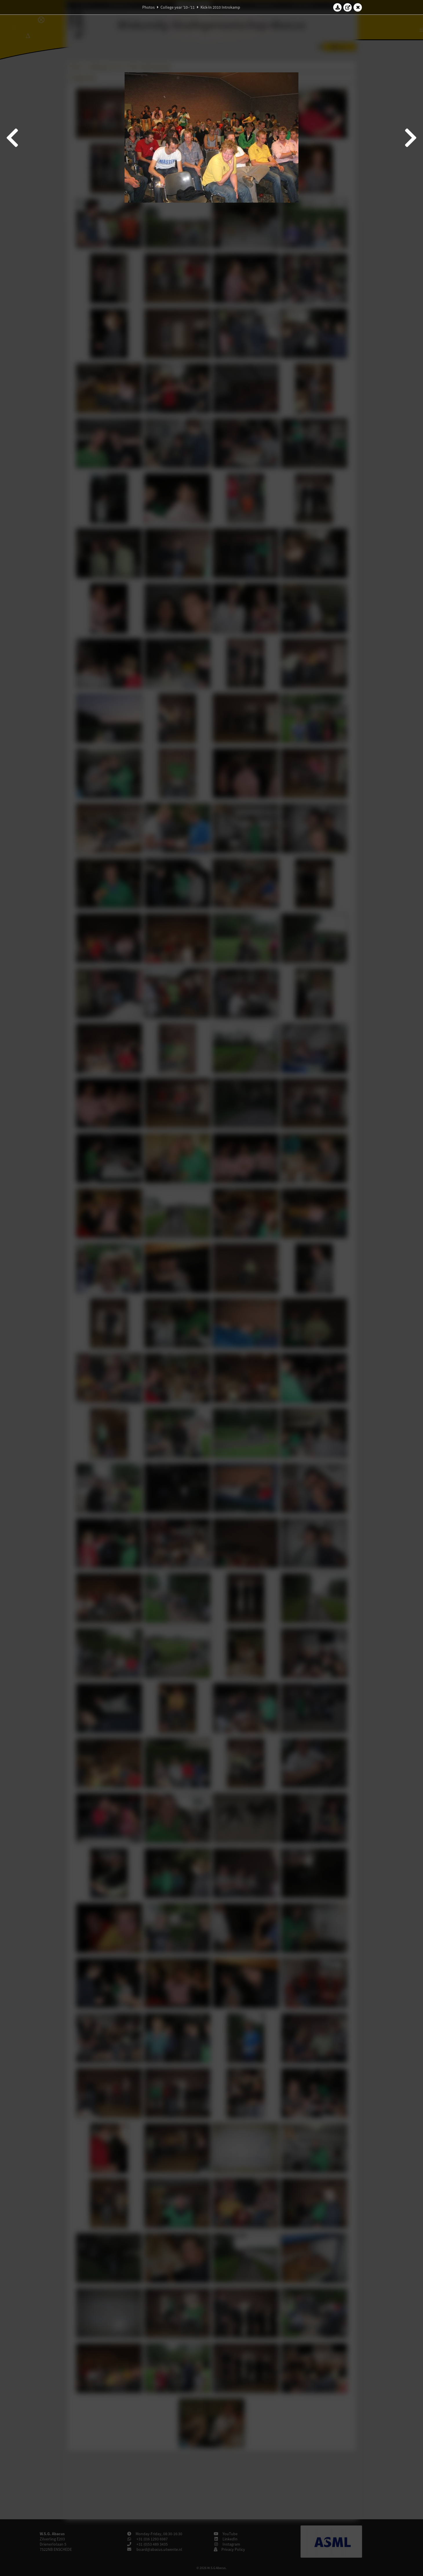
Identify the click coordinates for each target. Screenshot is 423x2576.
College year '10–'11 (178, 7)
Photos (148, 7)
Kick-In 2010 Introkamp (220, 7)
